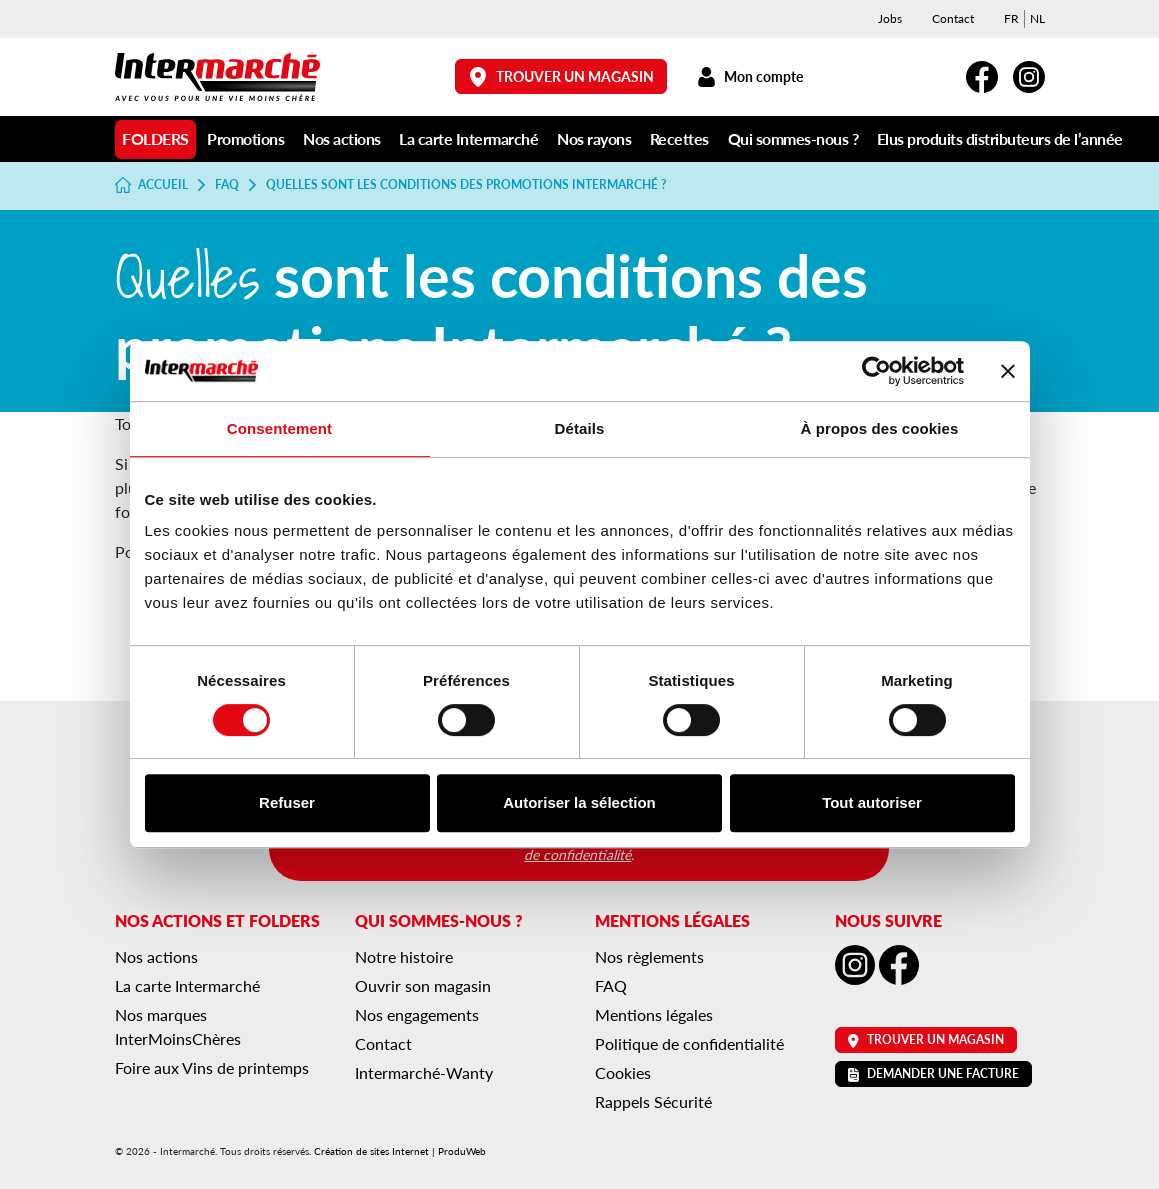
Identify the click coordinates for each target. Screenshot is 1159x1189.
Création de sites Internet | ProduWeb (400, 1151)
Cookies (623, 1072)
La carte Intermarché (468, 138)
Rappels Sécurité (653, 1101)
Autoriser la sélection (579, 802)
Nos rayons (594, 138)
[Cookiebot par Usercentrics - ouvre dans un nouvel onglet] (876, 371)
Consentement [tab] (279, 428)
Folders (155, 138)
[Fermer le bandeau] (1008, 371)
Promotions (245, 138)
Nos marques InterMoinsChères (178, 1026)
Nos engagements (417, 1014)
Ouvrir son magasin (423, 985)
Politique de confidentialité (689, 1043)
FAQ (227, 185)
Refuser (287, 802)
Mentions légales (654, 1014)
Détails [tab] (580, 428)
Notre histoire (404, 956)
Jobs (890, 18)
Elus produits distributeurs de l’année (1000, 138)
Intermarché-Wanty (424, 1072)
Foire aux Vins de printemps (212, 1067)
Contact (953, 18)
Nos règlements (649, 956)
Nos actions (342, 138)
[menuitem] (1011, 19)
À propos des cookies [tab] (880, 428)
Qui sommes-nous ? (793, 138)
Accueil (152, 185)
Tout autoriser (872, 802)
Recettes (679, 138)
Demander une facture (933, 1073)
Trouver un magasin (561, 76)
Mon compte (750, 76)
